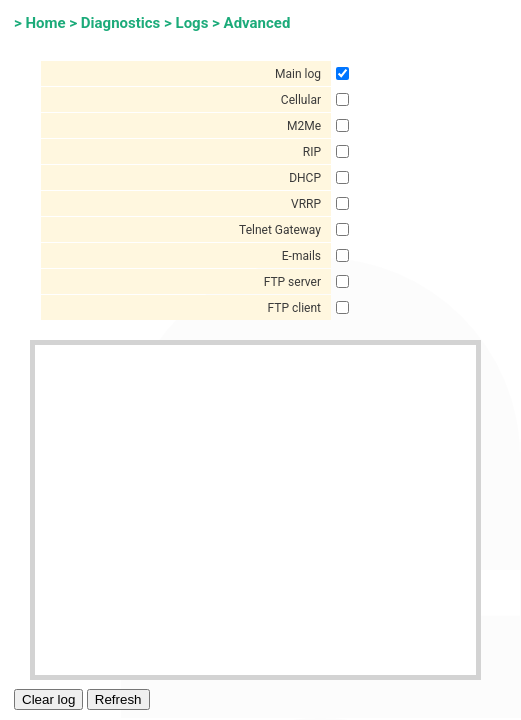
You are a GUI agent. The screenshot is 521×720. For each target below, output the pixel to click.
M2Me (304, 126)
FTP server (292, 282)
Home (45, 23)
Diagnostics (120, 23)
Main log (298, 74)
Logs (192, 23)
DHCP (305, 178)
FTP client (295, 308)
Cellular (301, 100)
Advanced (257, 23)
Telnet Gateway (280, 230)
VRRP (306, 204)
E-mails (301, 256)
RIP (312, 152)
